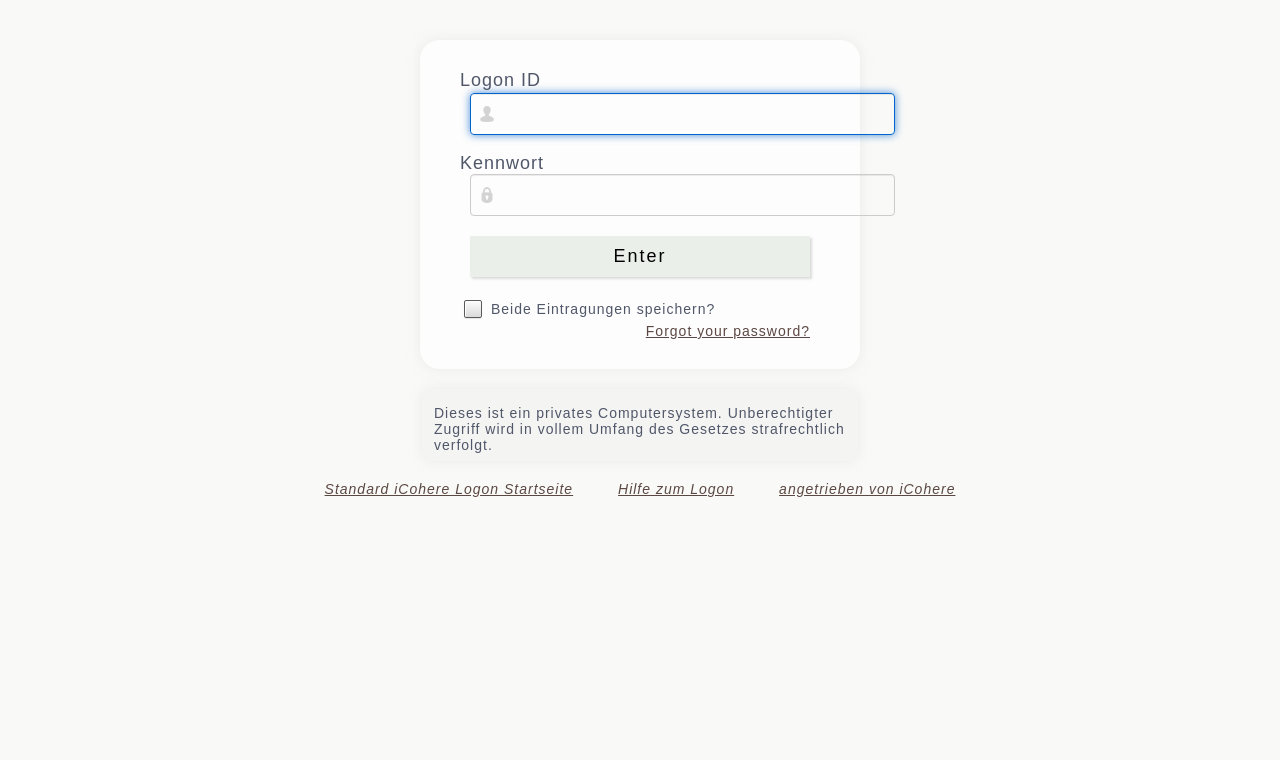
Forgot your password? (728, 331)
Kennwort (502, 163)
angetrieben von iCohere (867, 489)
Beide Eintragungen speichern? (603, 309)
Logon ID (500, 80)
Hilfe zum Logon (676, 489)
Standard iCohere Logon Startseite (449, 489)
